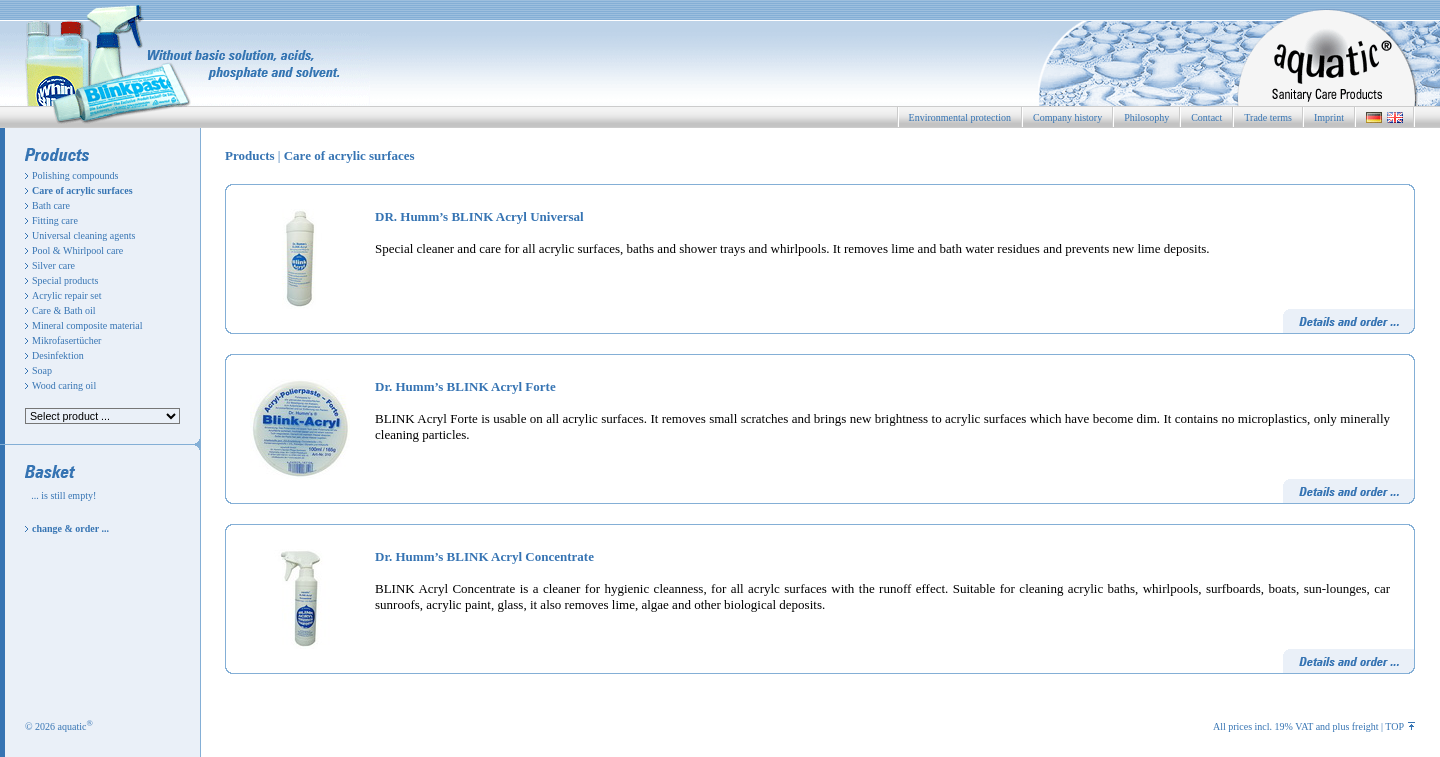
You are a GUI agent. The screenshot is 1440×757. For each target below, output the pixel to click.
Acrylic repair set (66, 295)
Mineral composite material (87, 325)
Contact (1206, 117)
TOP (1400, 726)
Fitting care (55, 220)
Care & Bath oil (64, 310)
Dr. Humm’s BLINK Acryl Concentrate (484, 556)
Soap (42, 370)
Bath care (51, 205)
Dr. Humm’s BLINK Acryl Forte (465, 386)
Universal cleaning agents (83, 235)
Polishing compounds (75, 175)
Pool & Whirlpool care (77, 250)
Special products (65, 280)
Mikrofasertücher (66, 340)
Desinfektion (58, 355)
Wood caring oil (64, 385)
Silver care (53, 265)
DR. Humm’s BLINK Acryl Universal (479, 216)
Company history (1067, 117)
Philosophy (1146, 117)
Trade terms (1268, 117)
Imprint (1329, 117)
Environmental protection (960, 117)
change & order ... (70, 528)
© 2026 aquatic (59, 726)
